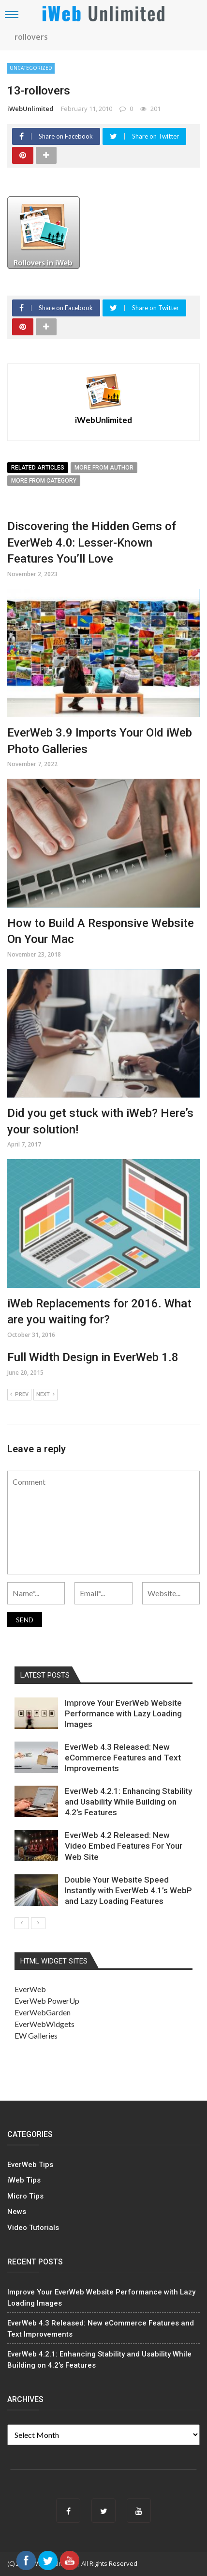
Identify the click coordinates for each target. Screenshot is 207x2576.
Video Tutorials (33, 2227)
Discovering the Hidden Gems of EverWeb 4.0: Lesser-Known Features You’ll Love (91, 542)
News (16, 2211)
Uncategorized (31, 67)
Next (45, 1394)
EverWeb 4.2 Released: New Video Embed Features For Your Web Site (123, 1845)
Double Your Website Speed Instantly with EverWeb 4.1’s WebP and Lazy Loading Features (128, 1890)
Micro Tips (25, 2196)
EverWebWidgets (44, 2023)
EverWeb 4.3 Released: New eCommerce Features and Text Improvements (123, 1757)
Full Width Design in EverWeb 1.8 (92, 1357)
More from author (103, 467)
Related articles (37, 467)
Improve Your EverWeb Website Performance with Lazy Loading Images (123, 1713)
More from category (43, 480)
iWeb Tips (24, 2180)
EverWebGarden (43, 2012)
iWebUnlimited (30, 108)
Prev (19, 1394)
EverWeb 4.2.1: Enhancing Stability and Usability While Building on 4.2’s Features (128, 1801)
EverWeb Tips (30, 2164)
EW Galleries (36, 2035)
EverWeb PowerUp (47, 2000)
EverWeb (30, 1989)
